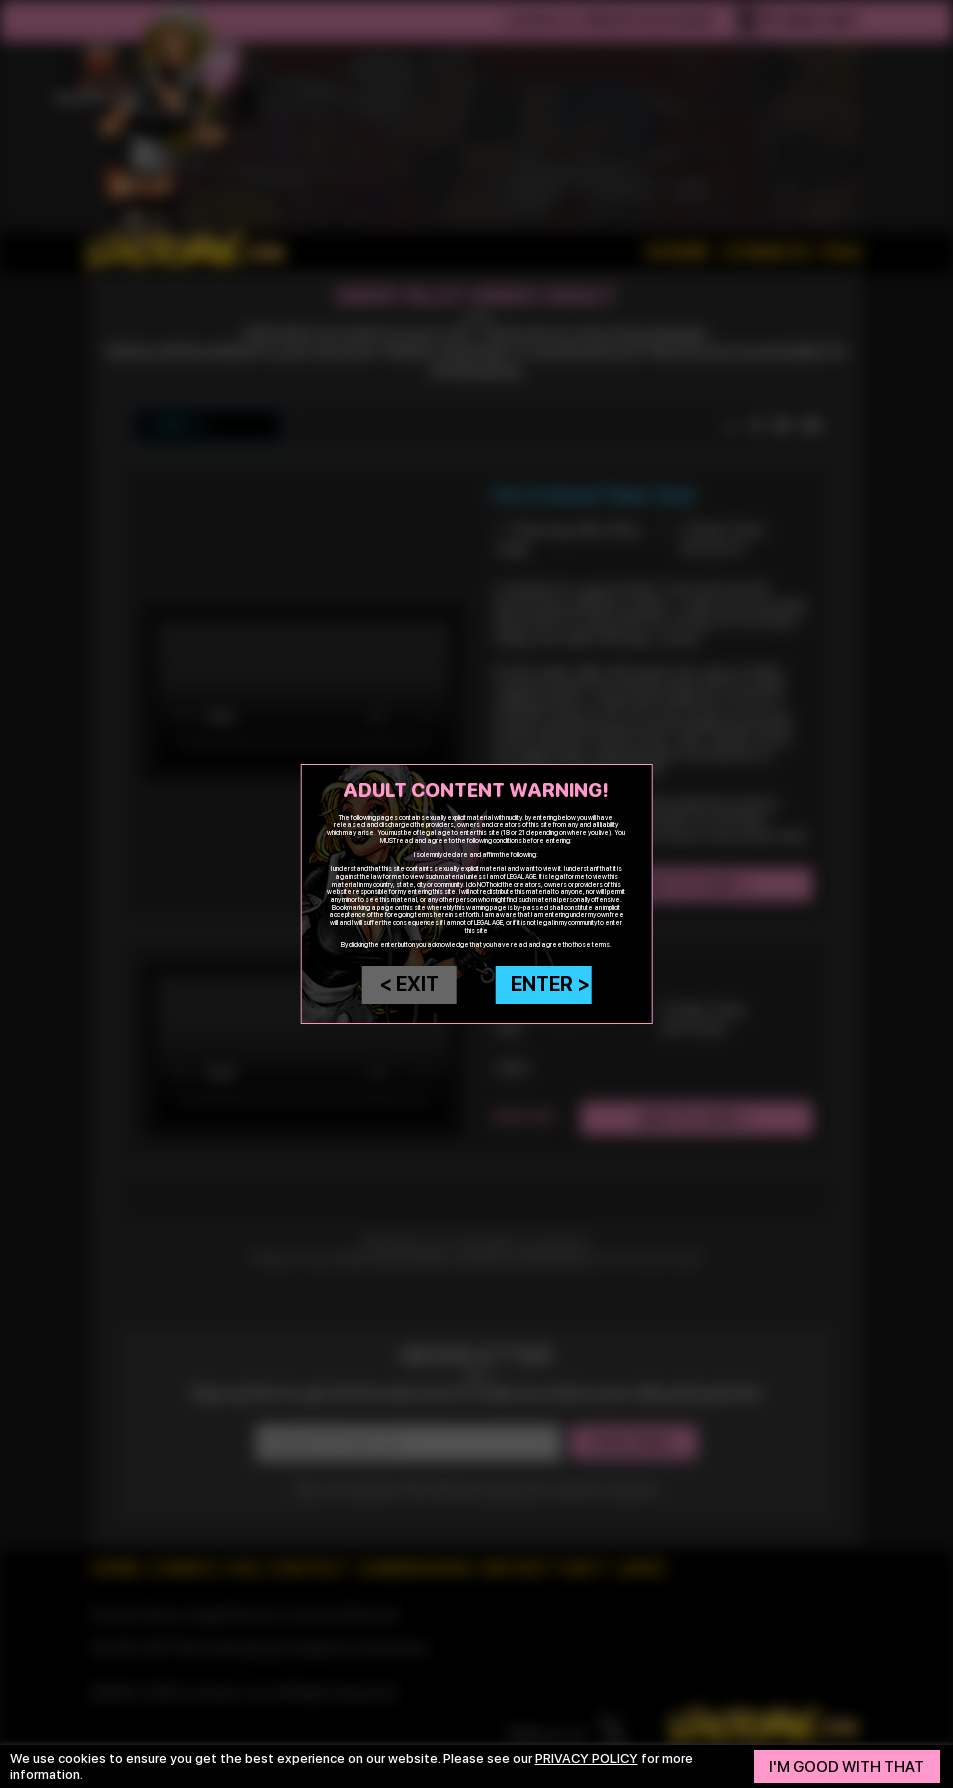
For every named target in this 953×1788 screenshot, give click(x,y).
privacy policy (586, 1758)
